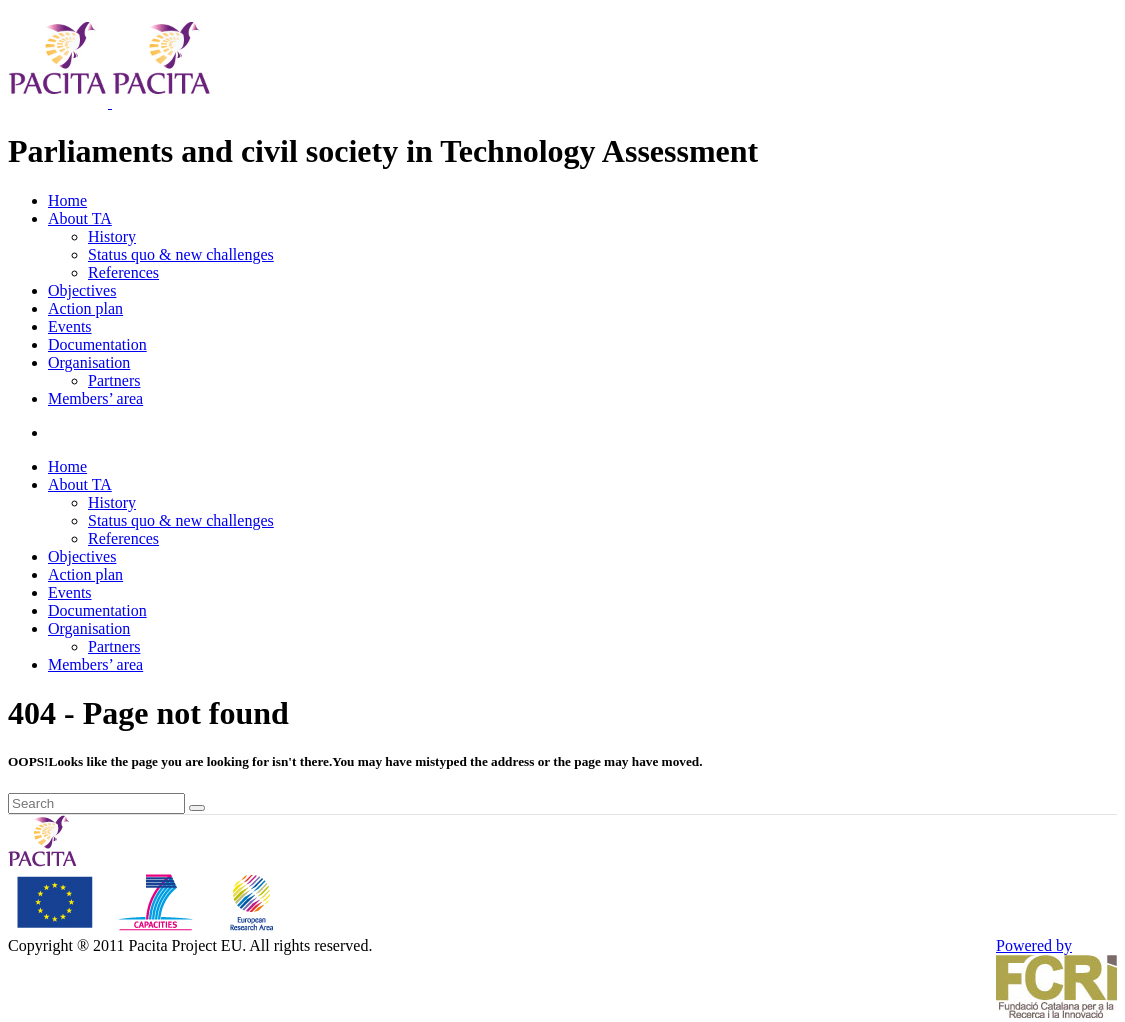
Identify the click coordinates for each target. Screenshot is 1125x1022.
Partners (114, 380)
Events (70, 326)
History (112, 236)
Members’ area (95, 398)
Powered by (1056, 977)
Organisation (89, 362)
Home (67, 200)
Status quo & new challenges (181, 254)
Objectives (82, 290)
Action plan (85, 308)
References (123, 272)
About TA (80, 218)
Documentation (97, 344)
